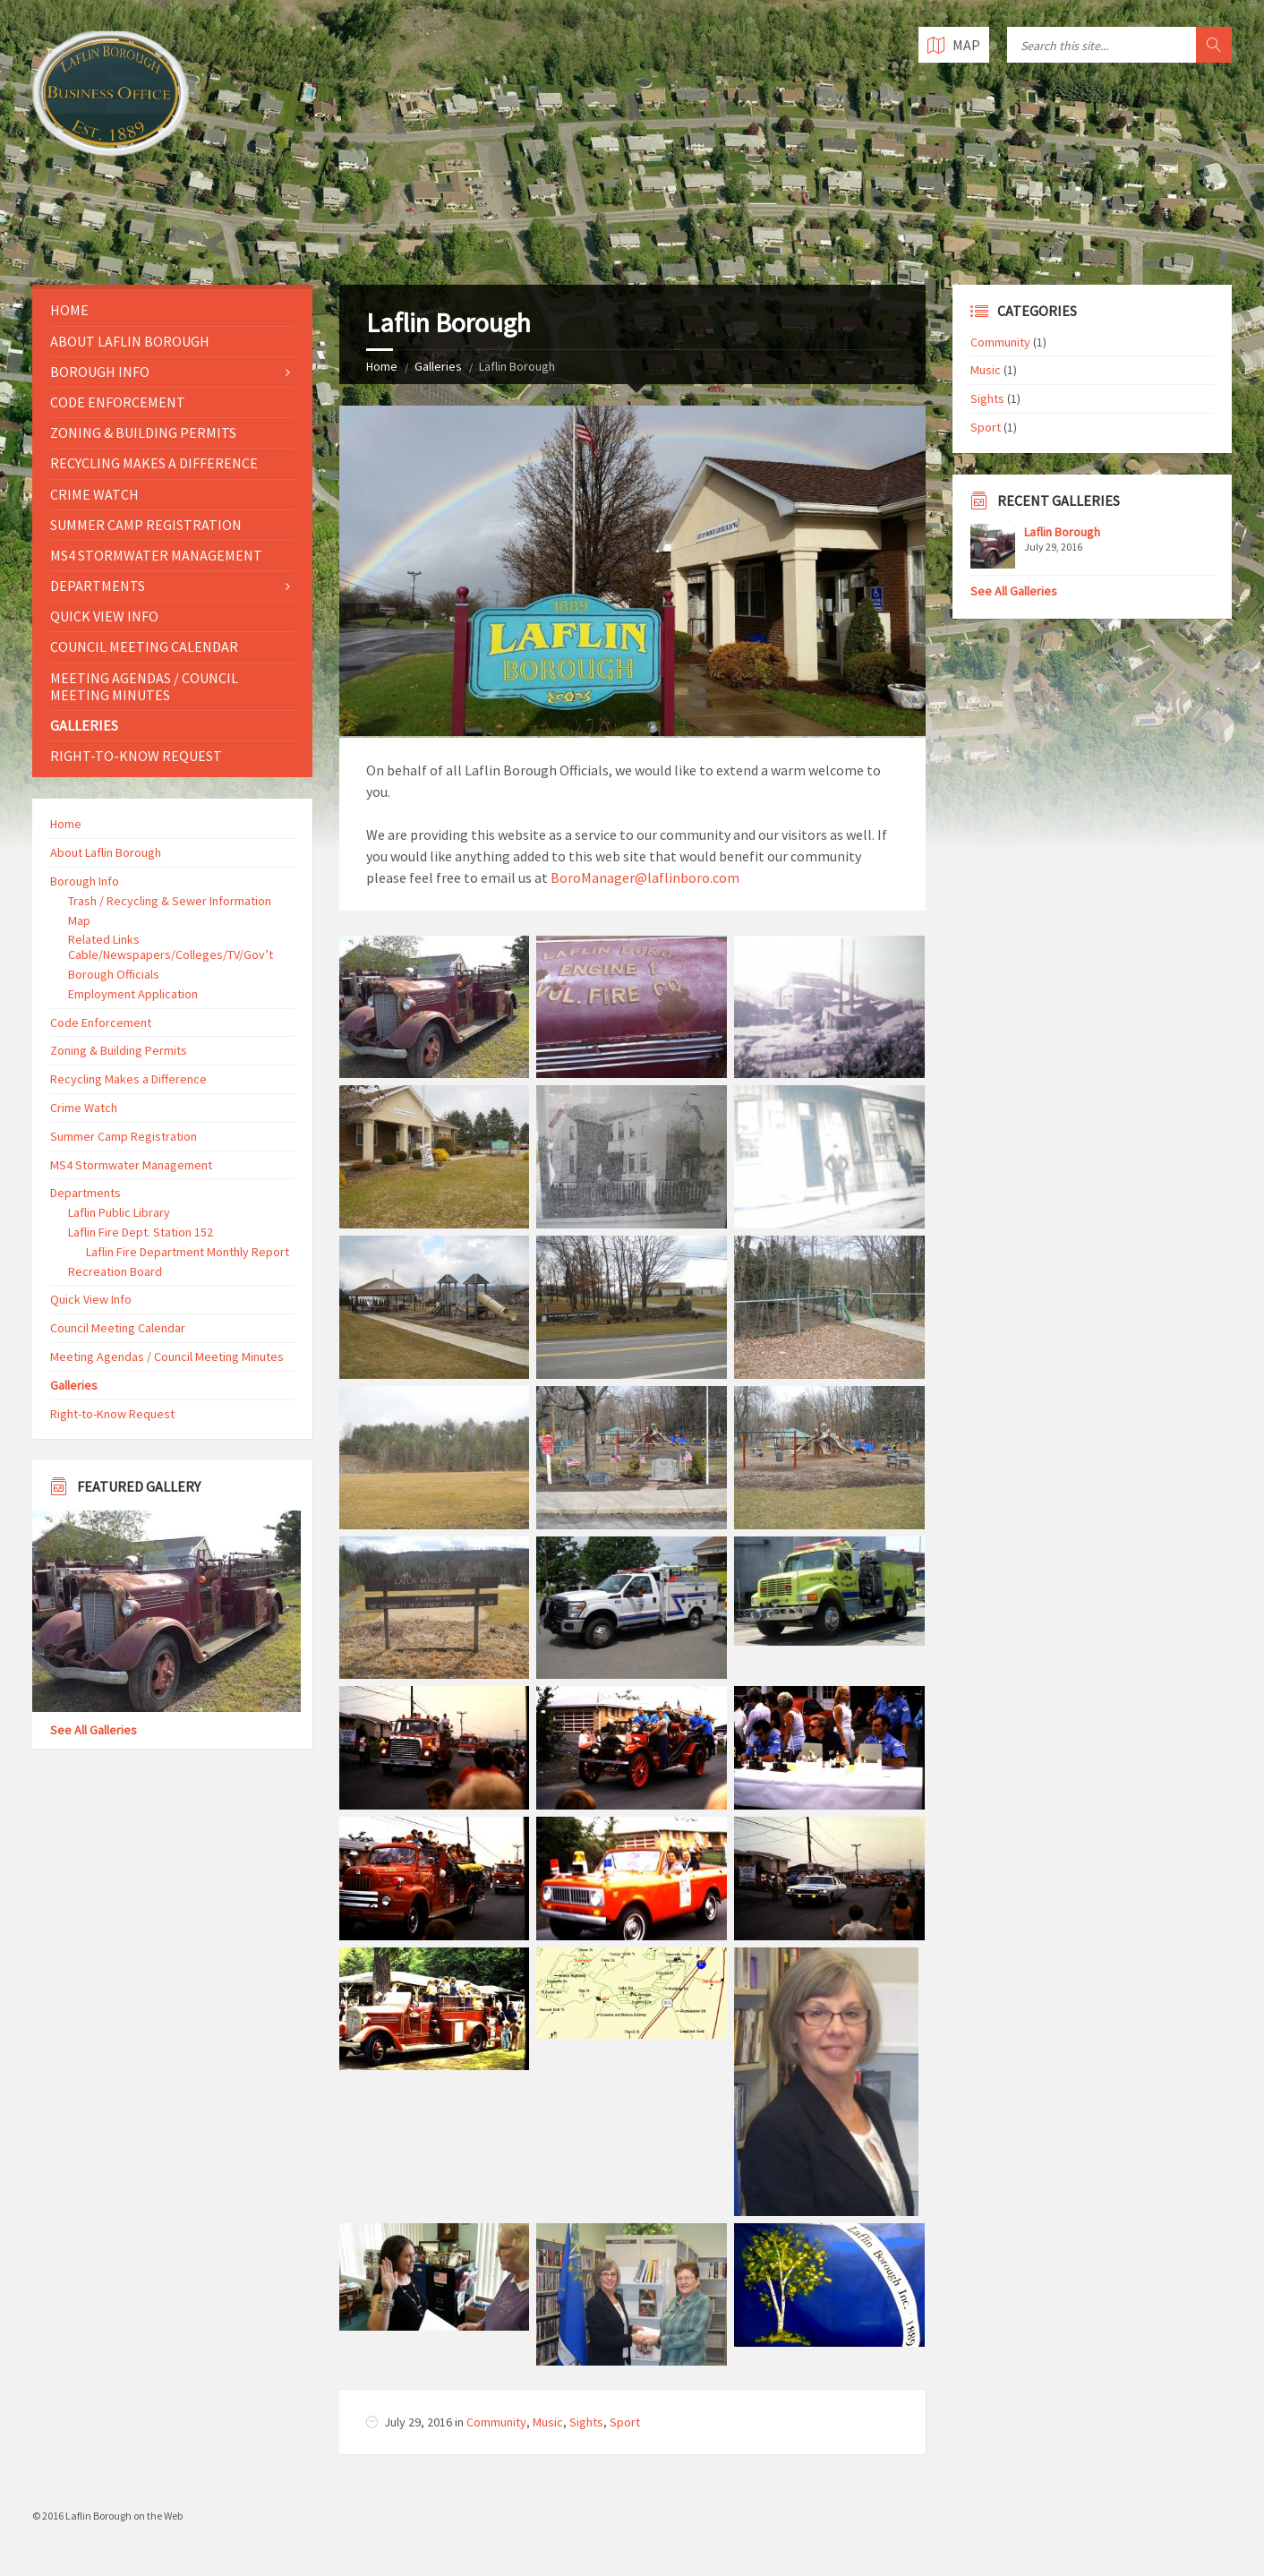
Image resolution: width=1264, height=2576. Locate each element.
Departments (97, 586)
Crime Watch (94, 494)
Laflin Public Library (119, 1212)
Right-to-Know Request (136, 756)
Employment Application (133, 994)
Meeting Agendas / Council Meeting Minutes (144, 686)
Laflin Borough (1062, 532)
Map (79, 920)
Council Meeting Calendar (144, 646)
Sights (586, 2422)
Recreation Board (115, 1271)
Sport (625, 2422)
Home (381, 366)
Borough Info (99, 372)
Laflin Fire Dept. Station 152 (140, 1232)
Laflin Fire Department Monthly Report (187, 1252)
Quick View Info (104, 616)
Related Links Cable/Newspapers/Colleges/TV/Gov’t (170, 947)
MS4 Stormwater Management (156, 555)
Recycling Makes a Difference (154, 463)
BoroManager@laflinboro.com (645, 877)
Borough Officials (113, 974)
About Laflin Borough (129, 341)
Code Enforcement (117, 402)
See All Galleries (93, 1730)
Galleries (438, 366)
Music (548, 2422)
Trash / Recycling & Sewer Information (169, 901)
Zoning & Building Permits (143, 432)
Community (496, 2422)
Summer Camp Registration (146, 525)
